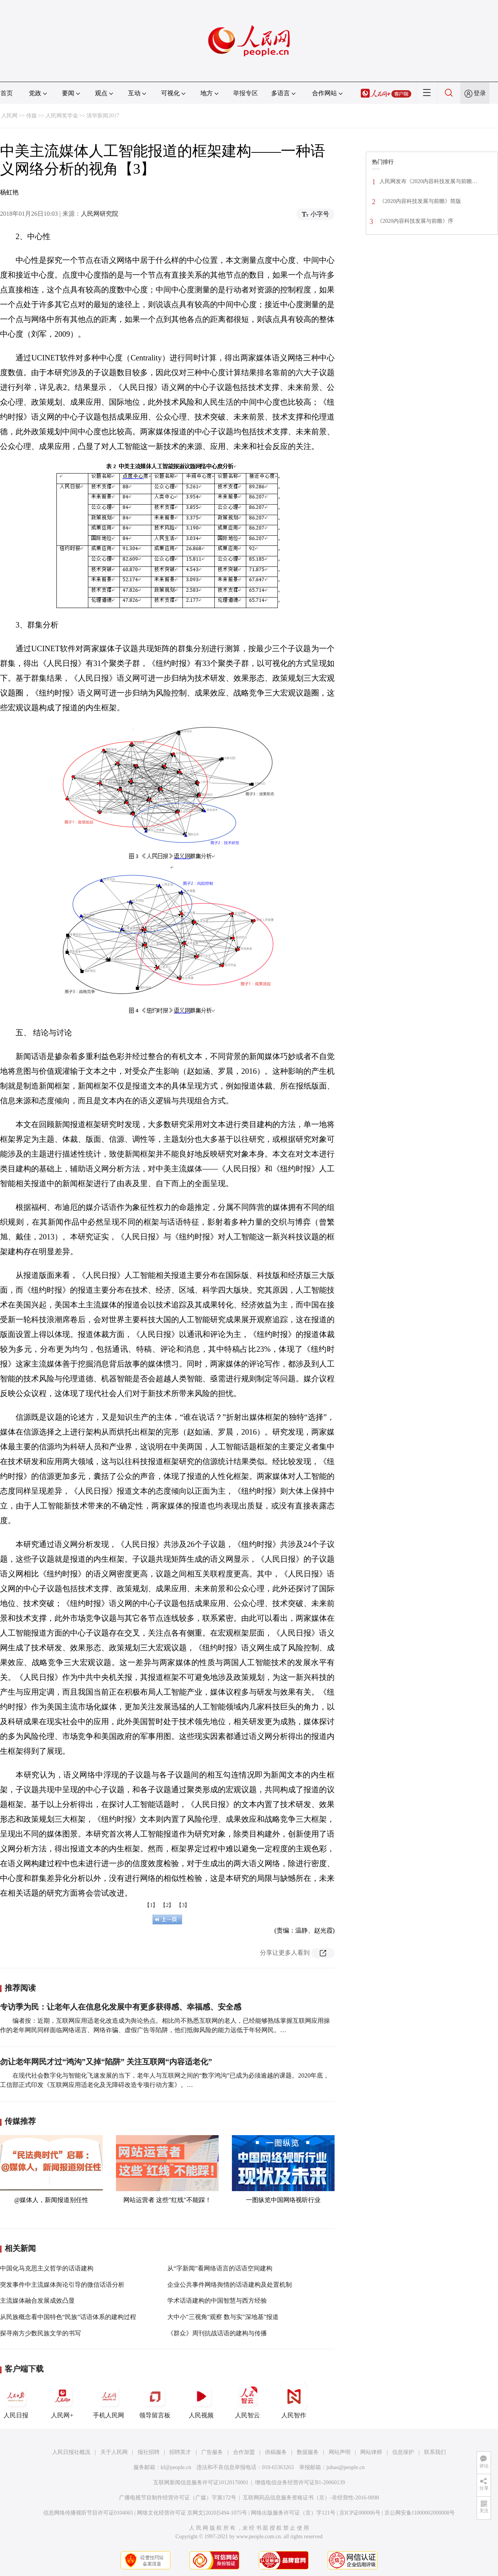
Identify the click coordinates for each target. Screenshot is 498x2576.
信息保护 (403, 2452)
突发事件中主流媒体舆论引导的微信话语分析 (62, 2284)
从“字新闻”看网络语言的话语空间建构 (219, 2268)
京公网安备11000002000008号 (419, 2513)
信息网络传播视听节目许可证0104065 (88, 2513)
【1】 (151, 1905)
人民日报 (16, 2401)
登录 (479, 93)
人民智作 (293, 2401)
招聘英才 (180, 2452)
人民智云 (247, 2401)
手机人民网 (108, 2401)
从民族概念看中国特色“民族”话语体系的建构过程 (68, 2317)
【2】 (167, 1905)
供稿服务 (276, 2452)
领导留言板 (154, 2401)
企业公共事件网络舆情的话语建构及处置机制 (229, 2284)
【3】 (183, 1905)
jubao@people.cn (345, 2467)
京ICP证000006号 (360, 2513)
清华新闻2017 (102, 116)
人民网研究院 (99, 213)
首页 (6, 93)
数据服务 (308, 2452)
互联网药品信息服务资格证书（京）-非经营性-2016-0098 (311, 2498)
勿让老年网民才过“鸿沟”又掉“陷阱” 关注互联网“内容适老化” (106, 2061)
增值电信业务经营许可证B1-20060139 (300, 2482)
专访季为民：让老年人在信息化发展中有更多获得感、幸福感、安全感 (120, 2007)
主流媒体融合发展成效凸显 (37, 2300)
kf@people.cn (176, 2467)
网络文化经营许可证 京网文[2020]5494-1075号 (192, 2513)
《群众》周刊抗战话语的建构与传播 (217, 2333)
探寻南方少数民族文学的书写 (40, 2333)
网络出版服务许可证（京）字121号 (293, 2513)
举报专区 (245, 93)
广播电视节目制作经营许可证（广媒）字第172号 (177, 2498)
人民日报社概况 (71, 2452)
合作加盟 (244, 2452)
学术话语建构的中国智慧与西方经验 (217, 2300)
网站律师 (371, 2452)
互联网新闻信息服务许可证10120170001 (201, 2482)
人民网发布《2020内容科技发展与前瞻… (428, 181)
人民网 (9, 116)
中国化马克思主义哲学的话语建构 (46, 2268)
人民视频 (201, 2401)
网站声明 (340, 2452)
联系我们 (435, 2452)
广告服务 (212, 2452)
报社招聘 (149, 2452)
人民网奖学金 (62, 116)
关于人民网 (114, 2452)
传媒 (31, 116)
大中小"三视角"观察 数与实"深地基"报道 (223, 2317)
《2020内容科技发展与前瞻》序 (415, 221)
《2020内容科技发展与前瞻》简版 (420, 201)
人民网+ (62, 2401)
